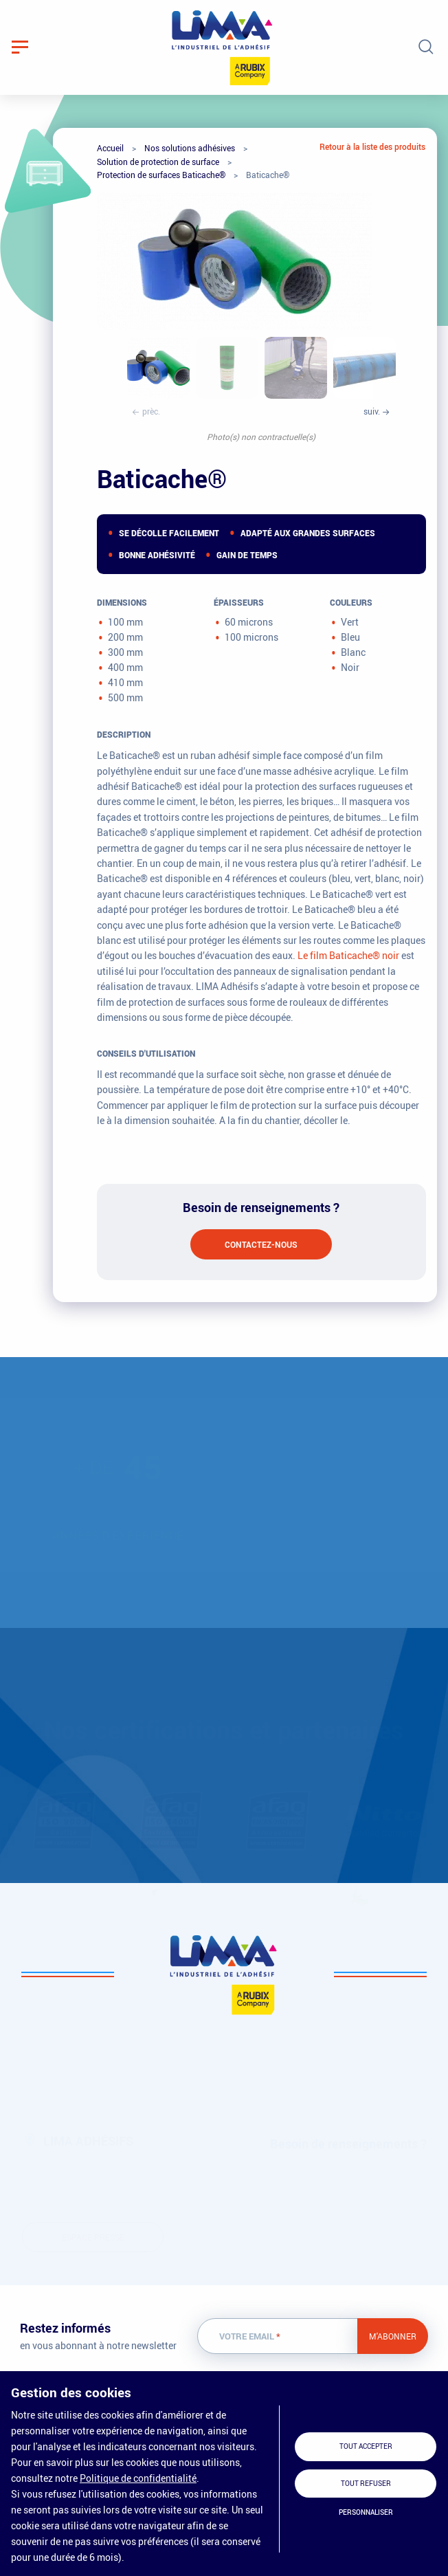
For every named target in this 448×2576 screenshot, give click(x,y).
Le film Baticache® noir (348, 955)
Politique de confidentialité (138, 2478)
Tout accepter (365, 2446)
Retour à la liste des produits (372, 146)
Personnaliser (366, 2512)
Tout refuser (366, 2483)
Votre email (249, 2336)
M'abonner (392, 2336)
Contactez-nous (261, 1244)
